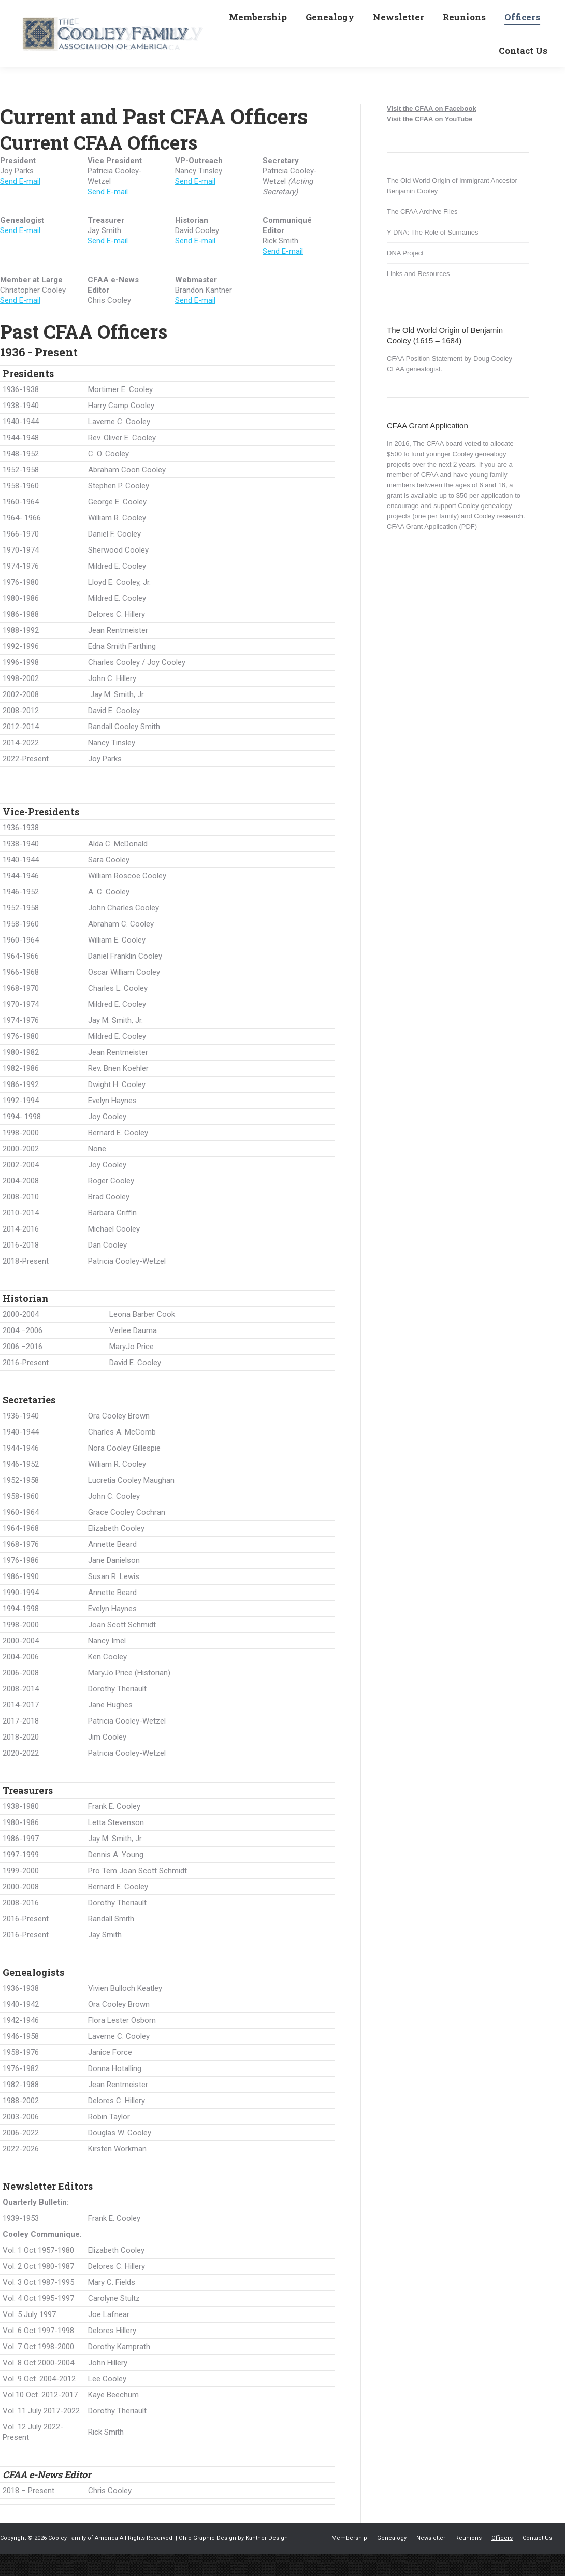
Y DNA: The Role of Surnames (433, 254)
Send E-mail (20, 203)
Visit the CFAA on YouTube (429, 141)
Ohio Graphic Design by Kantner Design (233, 2560)
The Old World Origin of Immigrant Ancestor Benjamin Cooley (452, 208)
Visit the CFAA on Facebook (431, 131)
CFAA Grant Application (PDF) (432, 549)
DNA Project (405, 275)
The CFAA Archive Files (422, 234)
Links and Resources (418, 296)
